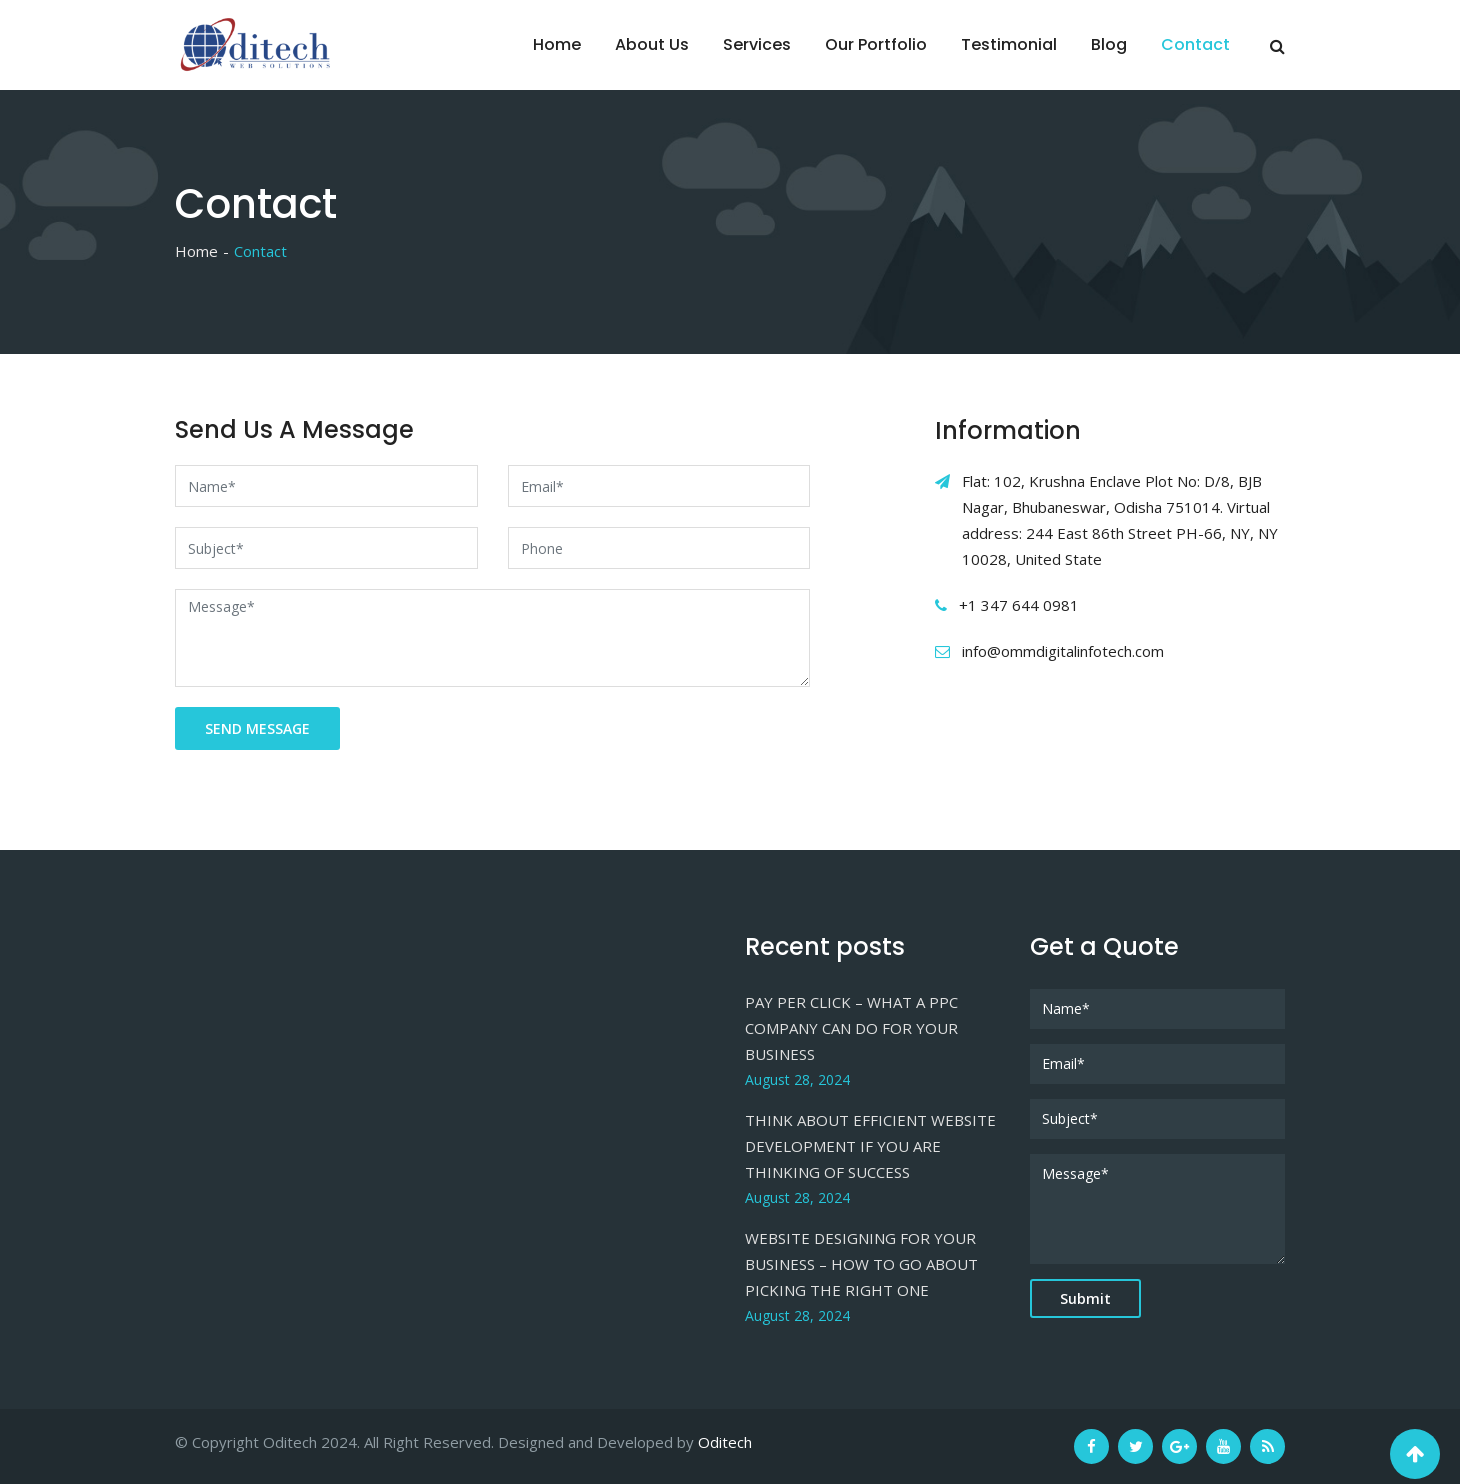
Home (557, 44)
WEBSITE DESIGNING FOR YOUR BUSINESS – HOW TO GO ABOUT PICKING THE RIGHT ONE (861, 1264)
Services (757, 44)
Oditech (725, 1442)
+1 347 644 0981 (1019, 605)
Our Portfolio (876, 44)
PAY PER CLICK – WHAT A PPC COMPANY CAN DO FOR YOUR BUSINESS (851, 1028)
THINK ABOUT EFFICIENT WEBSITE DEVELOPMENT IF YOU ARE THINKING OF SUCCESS (870, 1146)
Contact (1195, 44)
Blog (1109, 44)
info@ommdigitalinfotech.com (1063, 651)
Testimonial (1009, 44)
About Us (652, 44)
